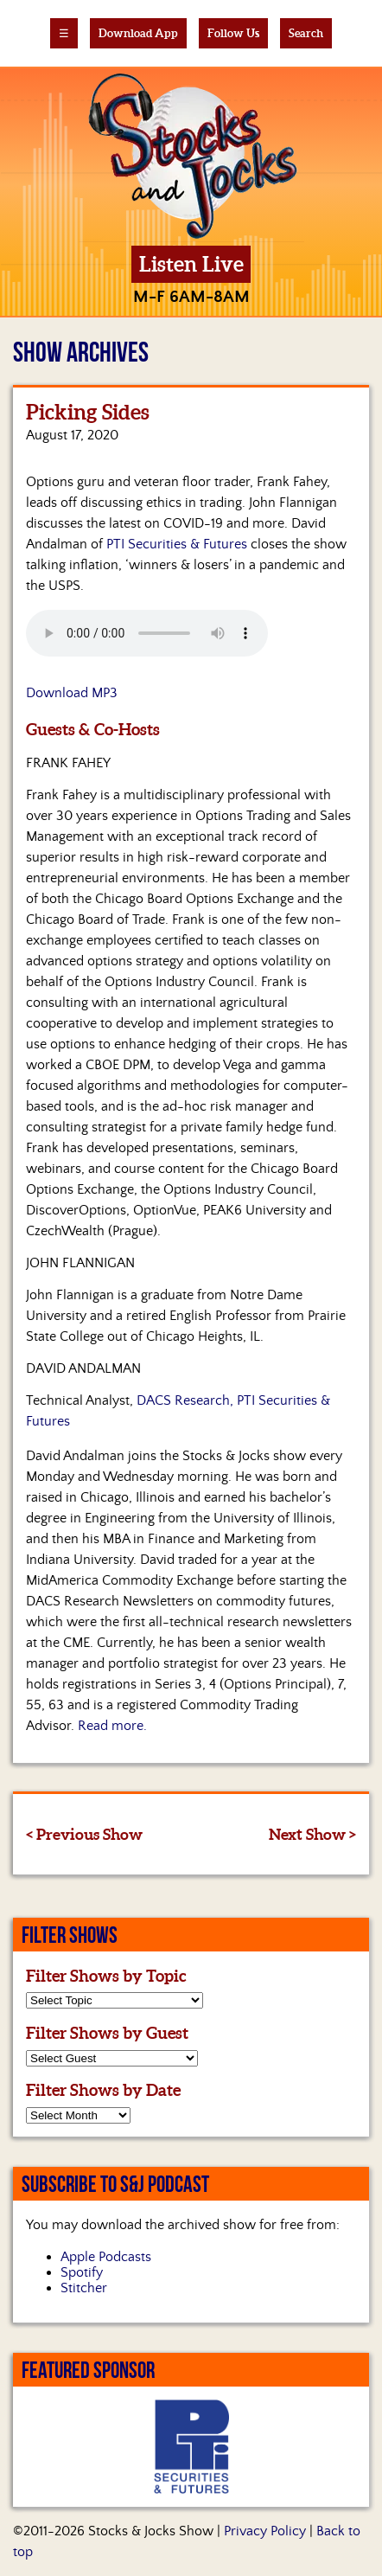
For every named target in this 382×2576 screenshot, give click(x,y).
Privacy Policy (265, 2531)
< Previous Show (84, 1834)
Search (306, 33)
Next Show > (312, 1834)
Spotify (81, 2272)
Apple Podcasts (105, 2257)
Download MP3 (72, 693)
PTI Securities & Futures (176, 544)
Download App (138, 33)
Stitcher (83, 2288)
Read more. (112, 1725)
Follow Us (233, 33)
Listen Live (191, 264)
